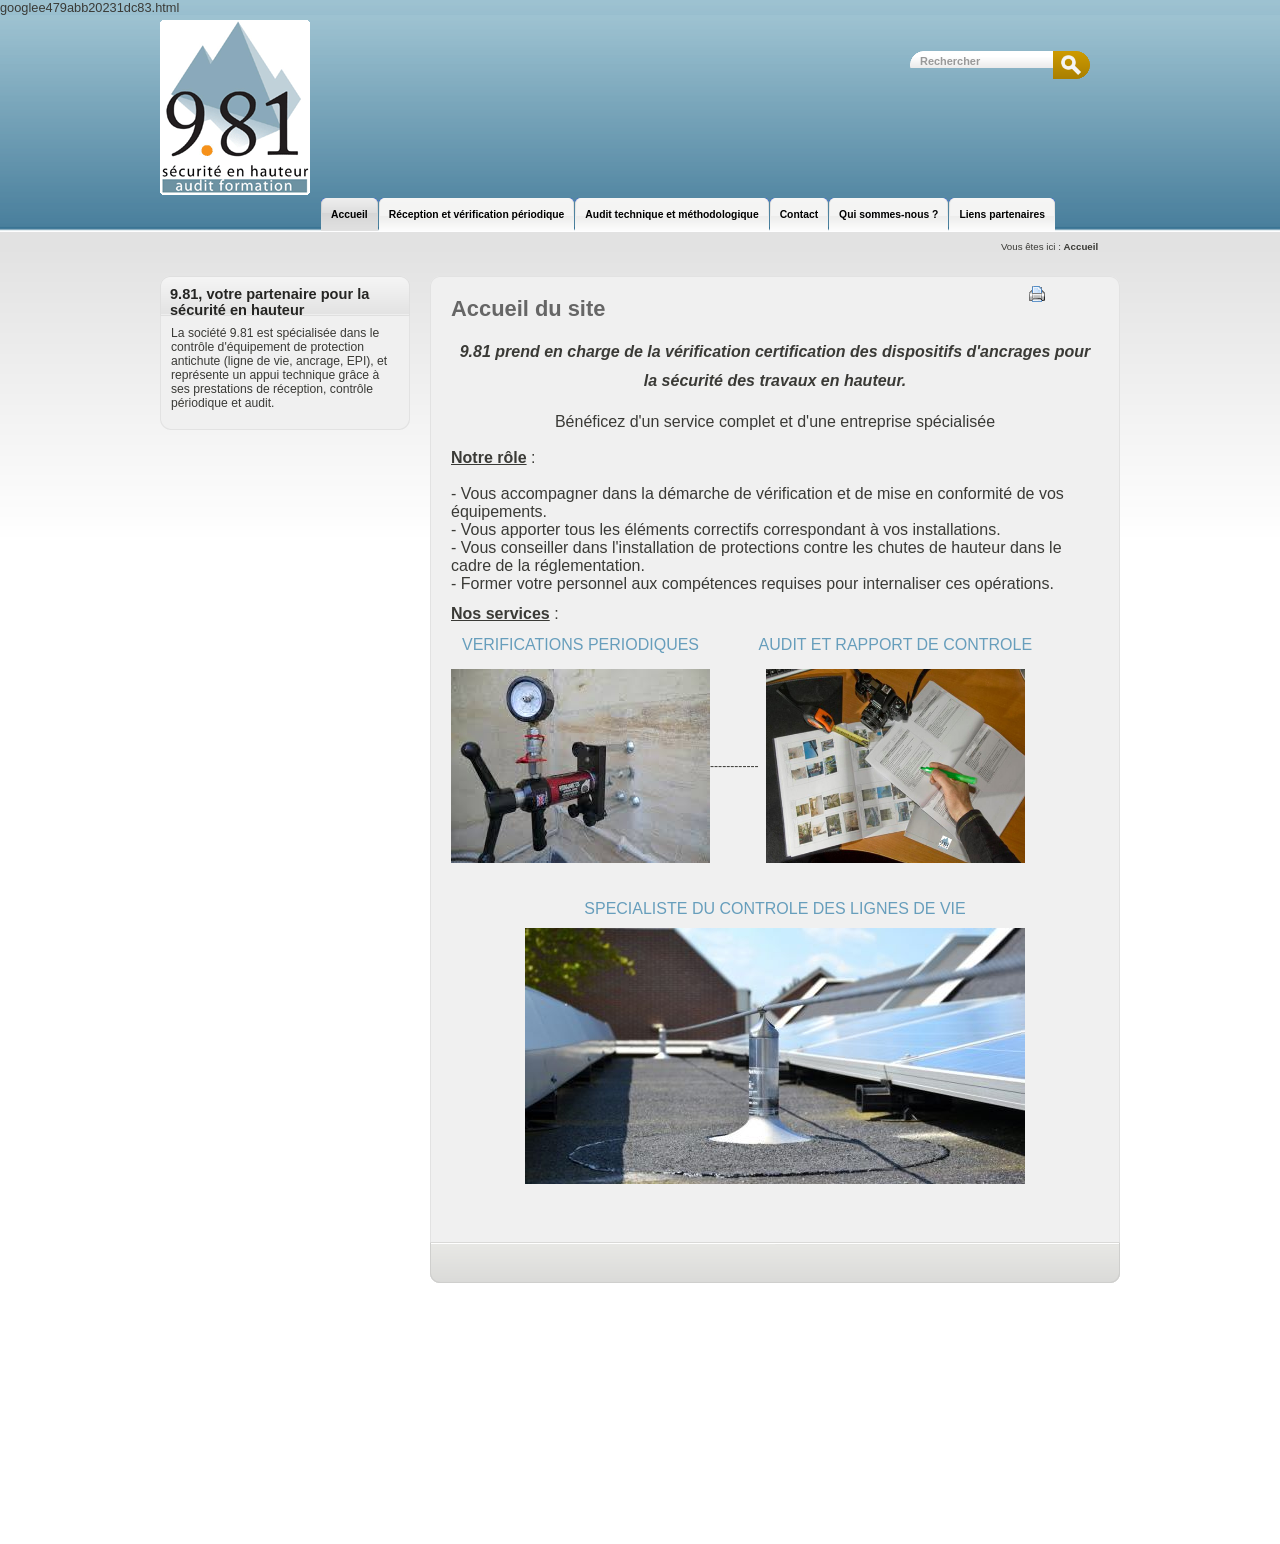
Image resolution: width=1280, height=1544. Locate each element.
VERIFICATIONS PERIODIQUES (580, 644)
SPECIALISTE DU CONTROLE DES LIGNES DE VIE (774, 908)
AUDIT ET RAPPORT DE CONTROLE (896, 644)
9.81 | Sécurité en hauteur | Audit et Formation (235, 107)
